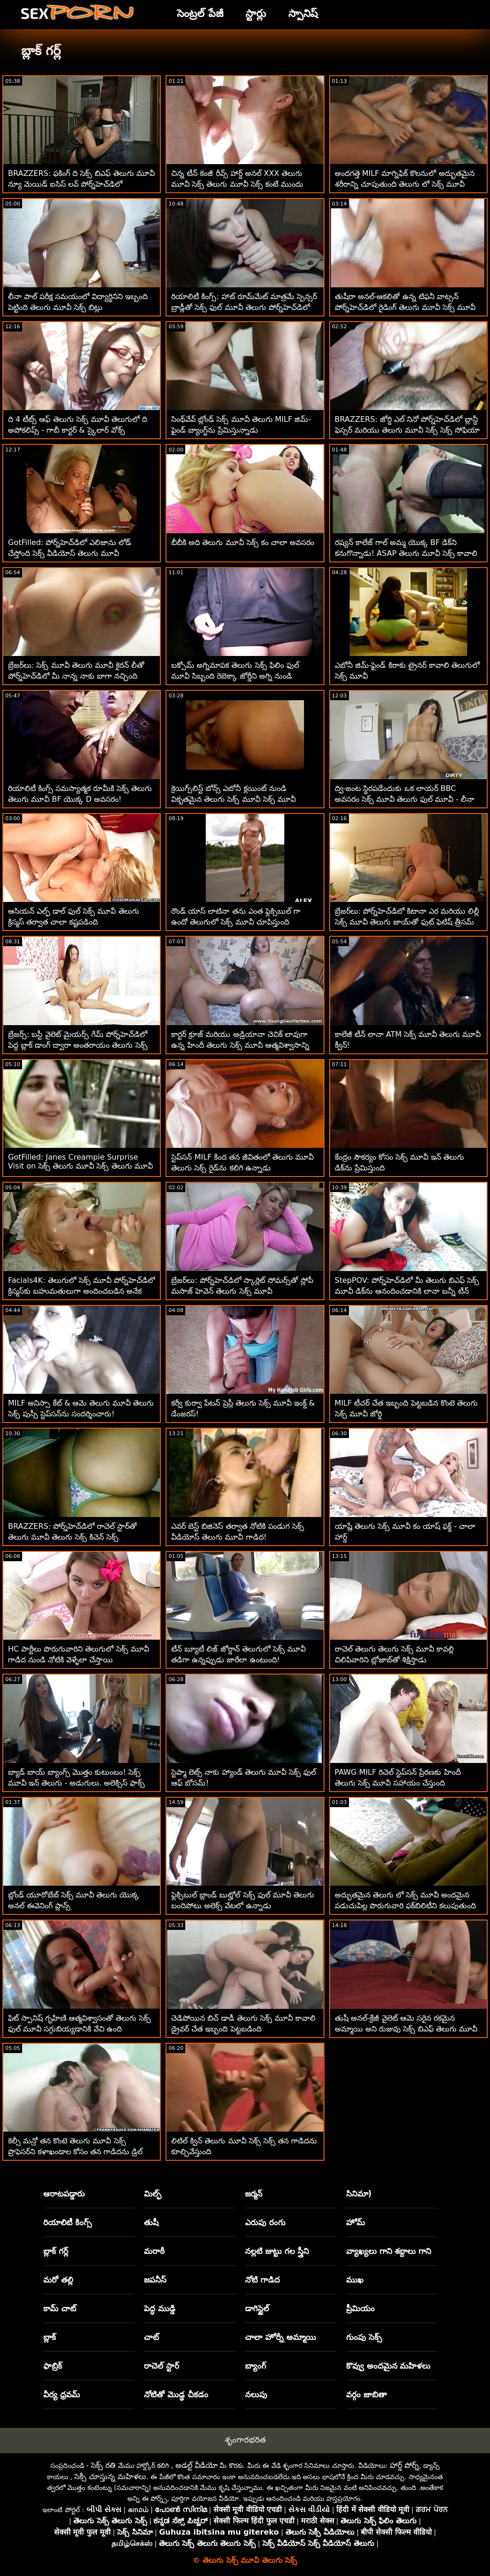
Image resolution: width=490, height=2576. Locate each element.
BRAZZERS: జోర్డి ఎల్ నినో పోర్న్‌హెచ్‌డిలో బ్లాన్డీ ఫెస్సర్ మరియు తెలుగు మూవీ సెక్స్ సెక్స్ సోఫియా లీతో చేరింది (407, 430)
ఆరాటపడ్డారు (64, 2193)
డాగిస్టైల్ (257, 2308)
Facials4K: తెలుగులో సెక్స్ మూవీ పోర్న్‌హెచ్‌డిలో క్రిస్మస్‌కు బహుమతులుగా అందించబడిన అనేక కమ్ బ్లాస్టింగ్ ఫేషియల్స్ (81, 1291)
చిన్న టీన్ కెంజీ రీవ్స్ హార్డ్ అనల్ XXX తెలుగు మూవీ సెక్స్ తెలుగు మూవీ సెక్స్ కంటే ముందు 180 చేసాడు (237, 184)
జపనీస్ (155, 2279)
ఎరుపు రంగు (265, 2222)
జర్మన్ (253, 2193)
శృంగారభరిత (245, 2439)
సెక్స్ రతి (103, 2465)
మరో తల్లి (58, 2279)
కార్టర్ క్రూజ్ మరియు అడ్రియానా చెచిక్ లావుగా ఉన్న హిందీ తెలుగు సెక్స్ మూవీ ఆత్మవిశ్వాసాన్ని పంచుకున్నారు (240, 1045)
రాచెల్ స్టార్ (161, 2366)
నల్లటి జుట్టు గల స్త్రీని (277, 2251)
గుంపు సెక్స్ (364, 2337)
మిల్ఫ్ (152, 2193)
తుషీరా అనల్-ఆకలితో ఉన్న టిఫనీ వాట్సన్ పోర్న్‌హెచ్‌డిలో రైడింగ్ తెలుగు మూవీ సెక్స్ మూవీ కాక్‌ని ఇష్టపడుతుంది (405, 307)
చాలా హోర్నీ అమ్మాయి (280, 2337)
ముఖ (355, 2279)
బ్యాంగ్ (255, 2366)
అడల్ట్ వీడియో (196, 2465)
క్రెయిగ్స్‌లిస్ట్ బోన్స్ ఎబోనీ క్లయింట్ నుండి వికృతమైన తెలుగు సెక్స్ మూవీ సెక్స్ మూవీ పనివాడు (233, 799)
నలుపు (256, 2394)
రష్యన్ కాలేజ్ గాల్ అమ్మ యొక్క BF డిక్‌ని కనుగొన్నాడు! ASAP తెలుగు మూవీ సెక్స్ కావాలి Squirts (406, 553)
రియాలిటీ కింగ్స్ (67, 2222)
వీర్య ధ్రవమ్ (61, 2394)
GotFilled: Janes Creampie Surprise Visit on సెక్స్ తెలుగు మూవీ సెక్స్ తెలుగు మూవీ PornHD (80, 1167)
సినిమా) (359, 2193)
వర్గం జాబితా (366, 2394)
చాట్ (151, 2337)
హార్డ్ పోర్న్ (404, 2465)
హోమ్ (355, 2222)
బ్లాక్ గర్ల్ (55, 2251)
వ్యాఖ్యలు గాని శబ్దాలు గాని (389, 2251)
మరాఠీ (154, 2251)
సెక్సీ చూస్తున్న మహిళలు (110, 2476)
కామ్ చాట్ (59, 2308)
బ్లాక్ (49, 2337)
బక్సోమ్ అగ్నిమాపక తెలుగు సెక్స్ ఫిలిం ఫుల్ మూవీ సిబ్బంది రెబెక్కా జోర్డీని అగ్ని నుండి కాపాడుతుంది (235, 676)
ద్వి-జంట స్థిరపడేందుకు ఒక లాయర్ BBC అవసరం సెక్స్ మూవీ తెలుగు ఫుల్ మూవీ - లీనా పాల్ (404, 799)
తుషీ (151, 2222)
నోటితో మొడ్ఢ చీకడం (176, 2394)
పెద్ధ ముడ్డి (159, 2308)
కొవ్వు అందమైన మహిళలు (388, 2366)
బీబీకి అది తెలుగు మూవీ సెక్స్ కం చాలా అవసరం (242, 542)
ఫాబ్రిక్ (52, 2366)
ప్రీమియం (360, 2308)
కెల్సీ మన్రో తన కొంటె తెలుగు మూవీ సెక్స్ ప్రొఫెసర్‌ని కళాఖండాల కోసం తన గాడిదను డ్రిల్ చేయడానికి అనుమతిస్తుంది (75, 2151)
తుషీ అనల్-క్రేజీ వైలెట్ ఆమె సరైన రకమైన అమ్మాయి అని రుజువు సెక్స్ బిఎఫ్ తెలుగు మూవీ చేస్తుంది (406, 2029)
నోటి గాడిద (262, 2279)
